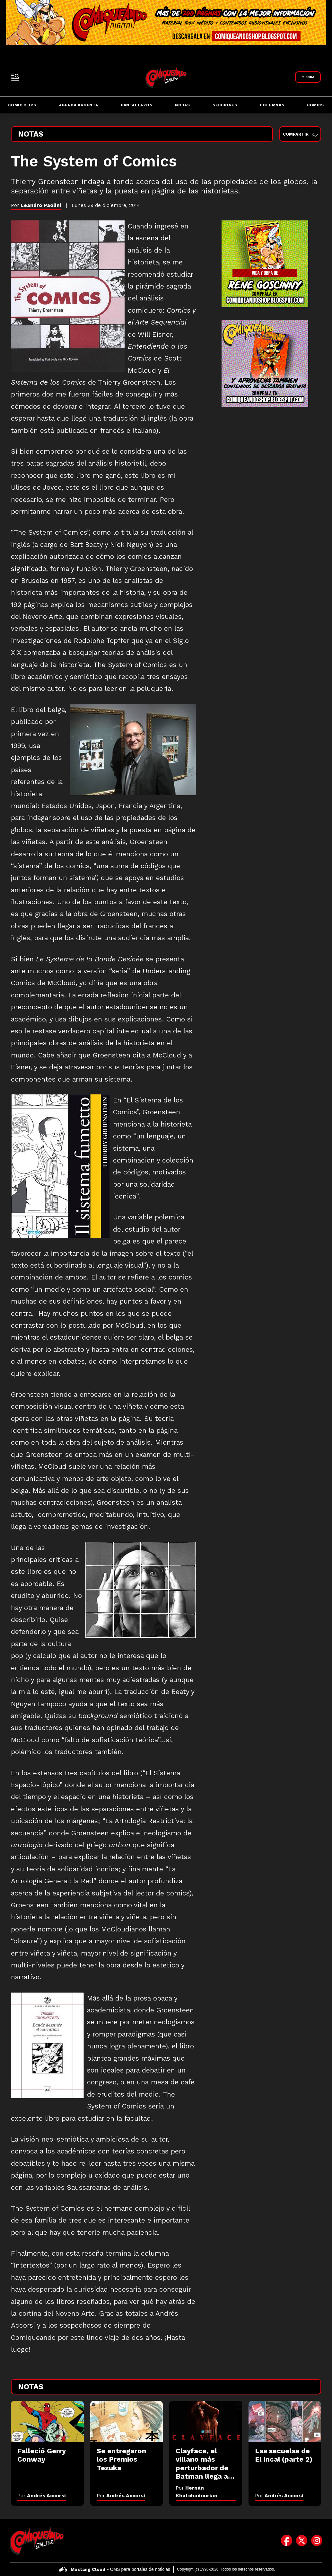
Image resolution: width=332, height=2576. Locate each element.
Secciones (225, 105)
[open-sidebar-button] (15, 77)
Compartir (300, 134)
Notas (182, 105)
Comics (315, 105)
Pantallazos (137, 105)
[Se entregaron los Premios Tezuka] (126, 2421)
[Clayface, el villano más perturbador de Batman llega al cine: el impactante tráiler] (205, 2421)
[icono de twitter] (301, 2541)
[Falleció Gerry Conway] (47, 2421)
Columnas (272, 105)
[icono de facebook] (286, 2541)
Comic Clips (22, 105)
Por (41, 2495)
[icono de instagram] (316, 2541)
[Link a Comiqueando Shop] (308, 77)
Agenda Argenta (78, 105)
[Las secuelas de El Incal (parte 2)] (285, 2421)
